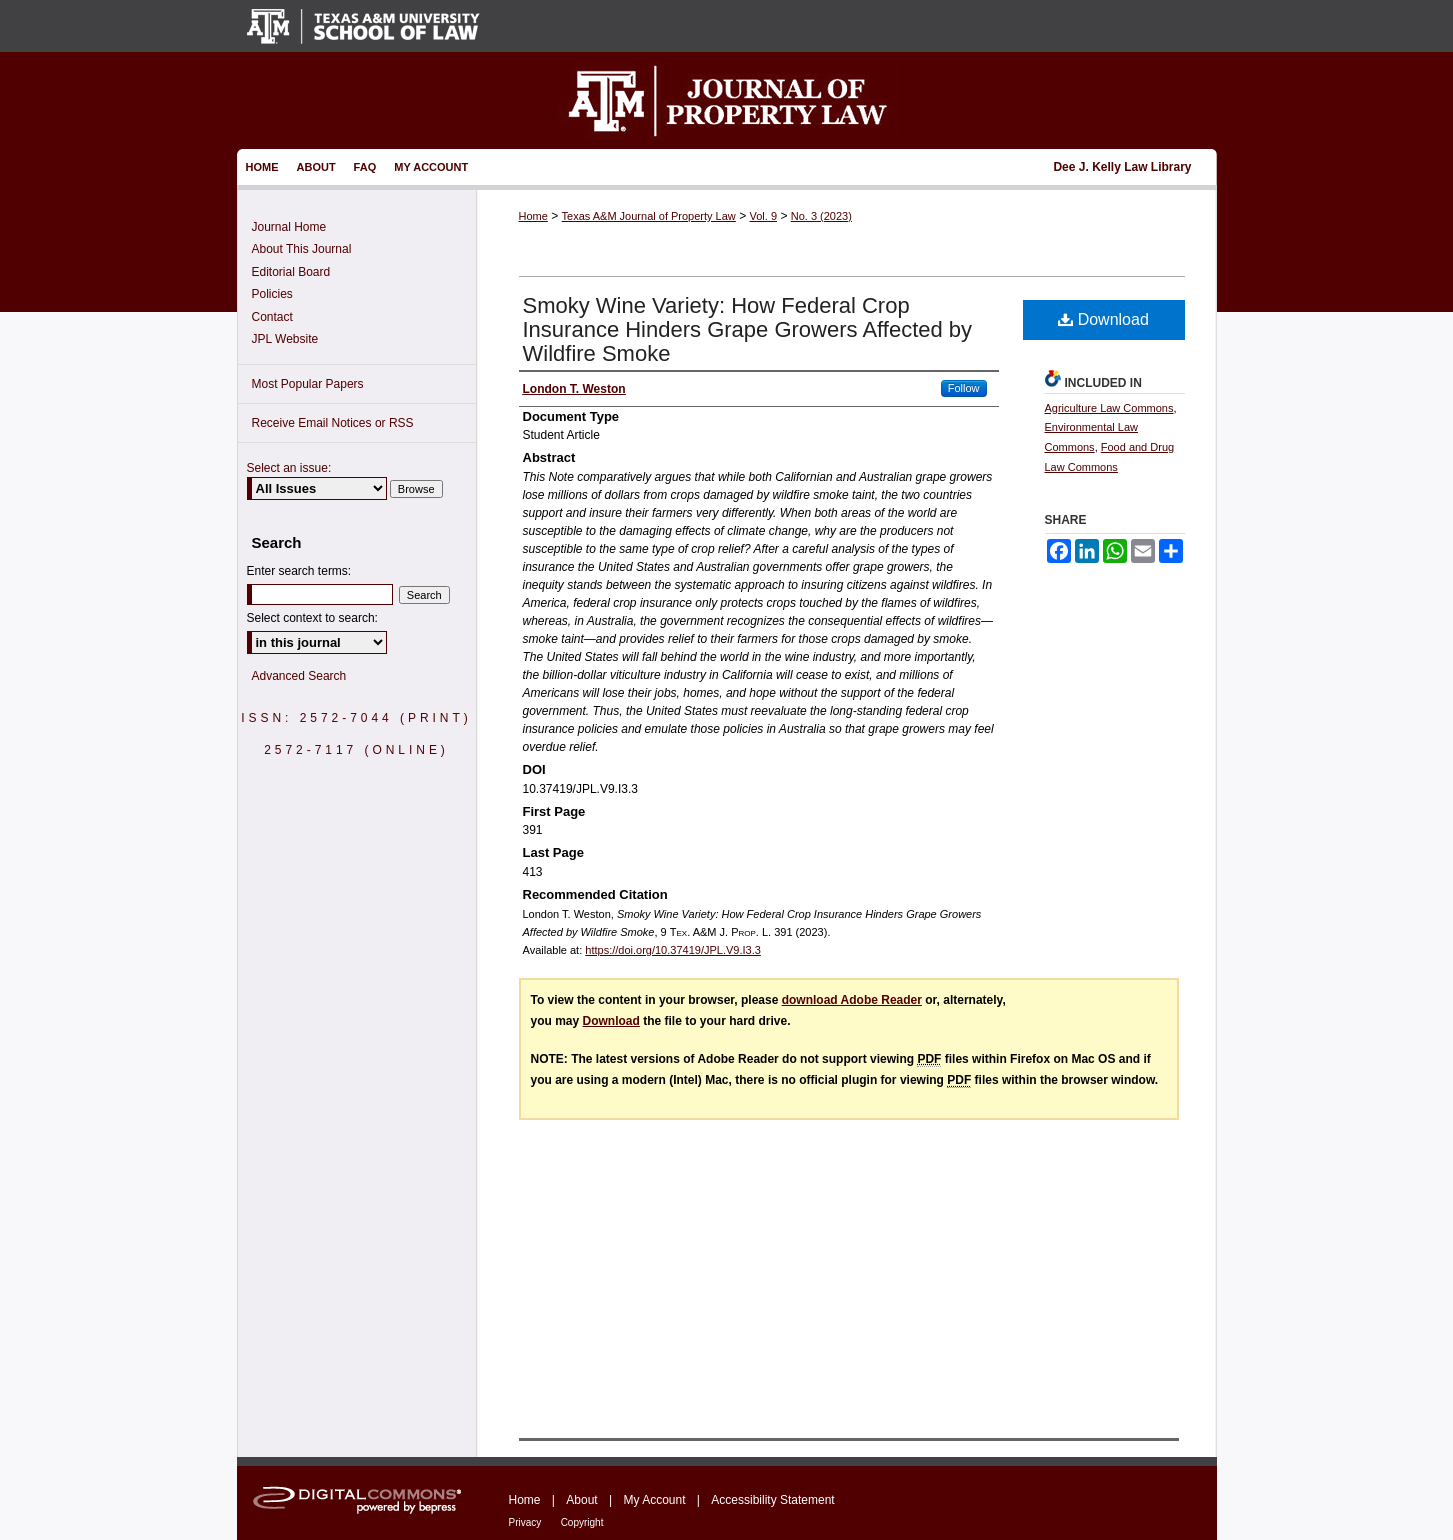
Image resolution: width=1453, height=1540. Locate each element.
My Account (654, 1500)
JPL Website (285, 339)
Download (1103, 319)
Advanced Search (299, 676)
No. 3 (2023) (821, 216)
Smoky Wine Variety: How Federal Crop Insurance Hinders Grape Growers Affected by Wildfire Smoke (748, 329)
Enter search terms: (299, 571)
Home (533, 216)
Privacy (525, 1522)
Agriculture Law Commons (1109, 408)
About (581, 1500)
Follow (964, 388)
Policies (272, 294)
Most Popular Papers (308, 384)
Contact (272, 317)
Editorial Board (291, 272)
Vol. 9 (764, 216)
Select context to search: (312, 618)
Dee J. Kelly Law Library (1122, 167)
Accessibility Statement (772, 1500)
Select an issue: (289, 468)
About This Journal (302, 249)
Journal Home (289, 227)
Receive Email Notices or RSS (333, 423)
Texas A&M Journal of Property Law (649, 216)
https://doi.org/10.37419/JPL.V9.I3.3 (673, 950)
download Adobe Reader (852, 1000)
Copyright (582, 1522)
